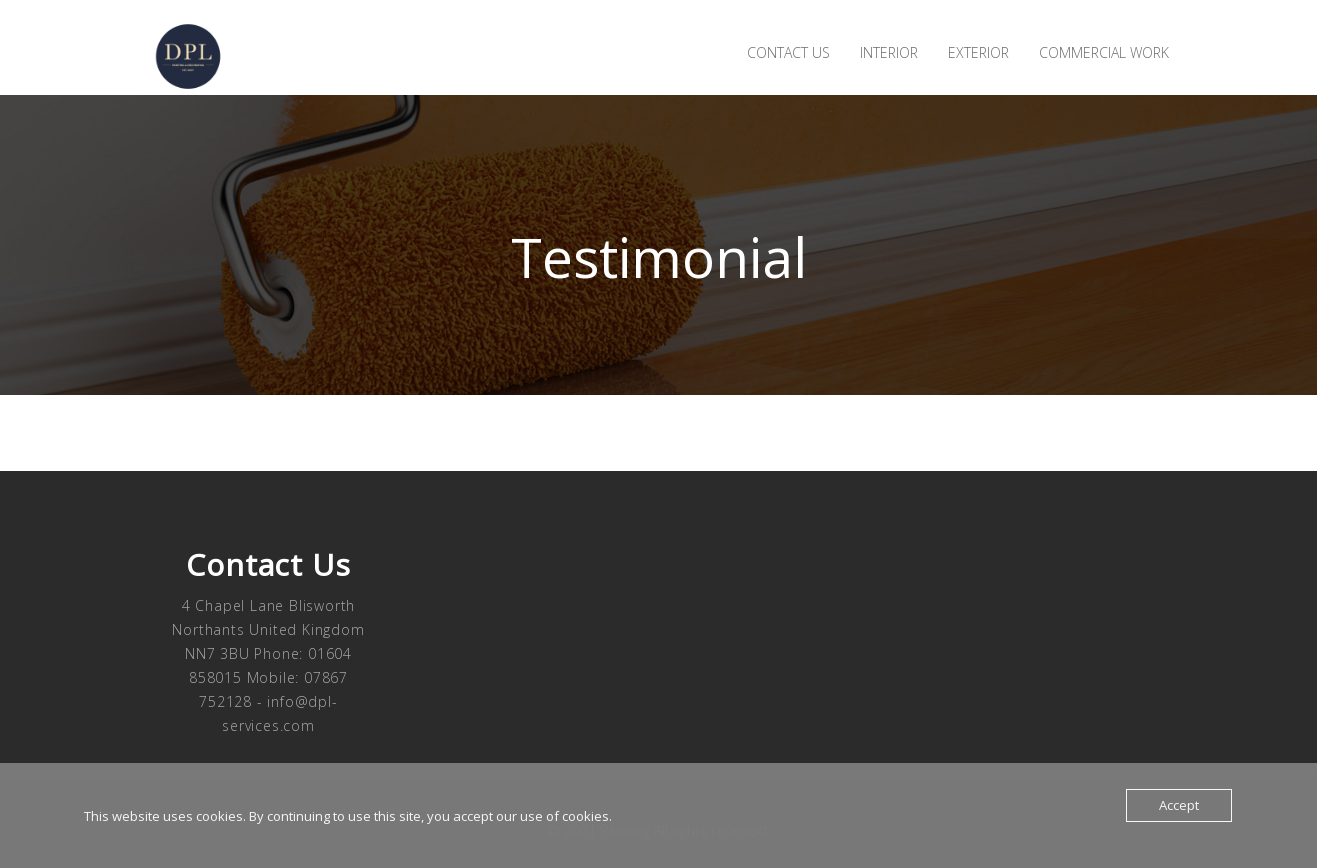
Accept (1179, 805)
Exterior (978, 52)
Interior (889, 52)
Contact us (788, 52)
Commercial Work (1104, 52)
